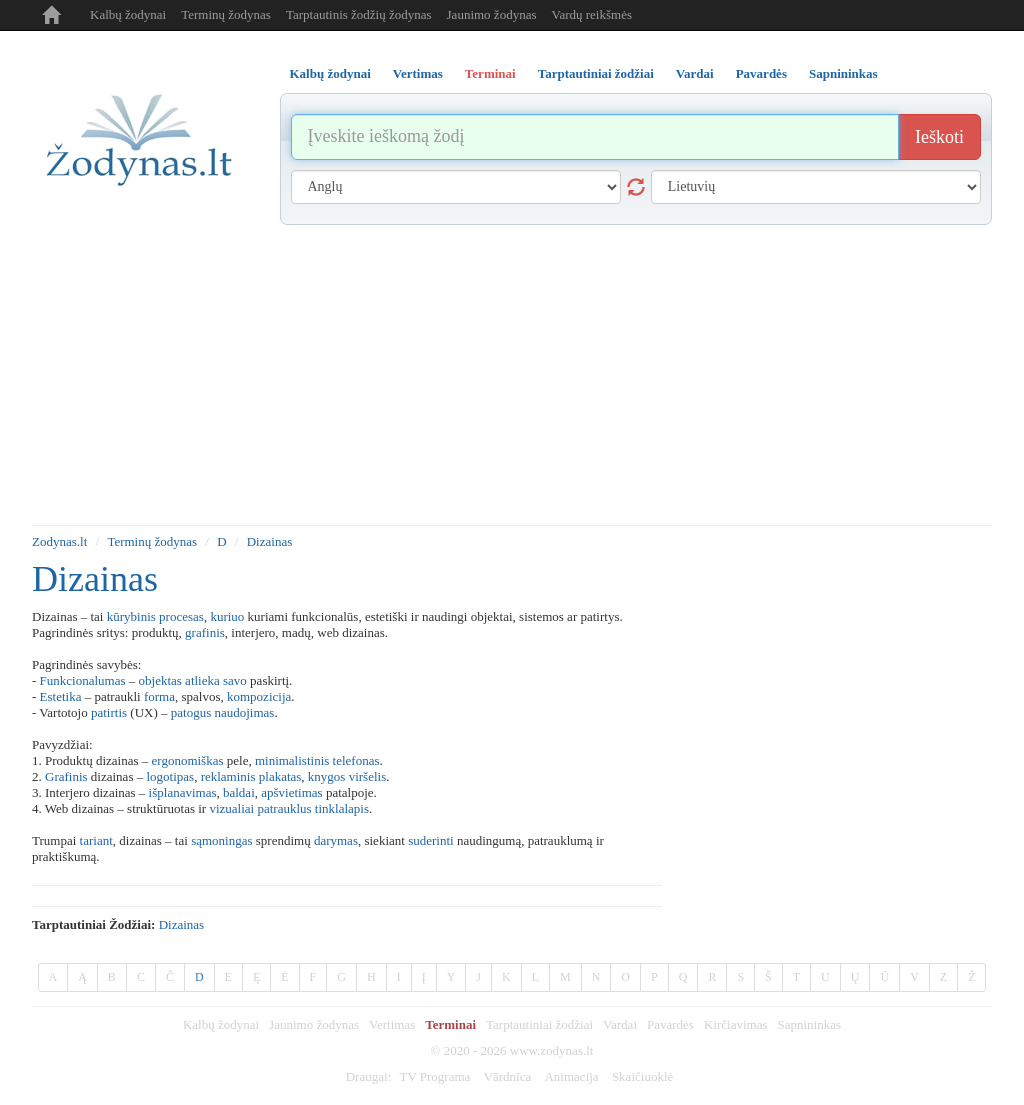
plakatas (280, 776)
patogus (191, 712)
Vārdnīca (508, 1076)
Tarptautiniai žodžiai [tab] (596, 73)
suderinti (431, 840)
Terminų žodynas (226, 14)
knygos (327, 776)
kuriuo (227, 616)
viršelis (368, 776)
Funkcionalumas (83, 680)
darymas (336, 840)
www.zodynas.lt (552, 1050)
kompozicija (259, 696)
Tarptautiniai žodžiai (539, 1024)
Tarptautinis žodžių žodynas (359, 14)
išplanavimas (183, 792)
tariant (96, 840)
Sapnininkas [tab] (843, 73)
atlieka (202, 680)
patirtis (109, 712)
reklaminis (228, 776)
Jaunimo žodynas (492, 14)
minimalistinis (292, 760)
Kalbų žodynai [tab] (330, 73)
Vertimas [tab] (418, 73)
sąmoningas (221, 840)
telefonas (356, 760)
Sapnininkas (809, 1024)
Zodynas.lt (59, 541)
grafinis (205, 632)
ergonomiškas (188, 760)
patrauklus (284, 808)
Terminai (450, 1024)
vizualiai (231, 808)
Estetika (61, 696)
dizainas (181, 924)
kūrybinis (131, 616)
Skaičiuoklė (642, 1076)
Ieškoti (939, 137)
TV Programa (434, 1076)
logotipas (170, 776)
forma (159, 696)
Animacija (571, 1076)
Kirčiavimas (736, 1024)
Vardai (620, 1024)
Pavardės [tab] (761, 73)
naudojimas (244, 712)
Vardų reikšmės (591, 14)
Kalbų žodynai (128, 14)
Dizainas (269, 541)
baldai (239, 792)
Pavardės (670, 1024)
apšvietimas (291, 792)
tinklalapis (342, 808)
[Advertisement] (512, 375)
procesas (181, 616)
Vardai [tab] (695, 73)
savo (235, 680)
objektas (160, 680)
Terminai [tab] (490, 73)
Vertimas (392, 1024)
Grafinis (66, 776)
